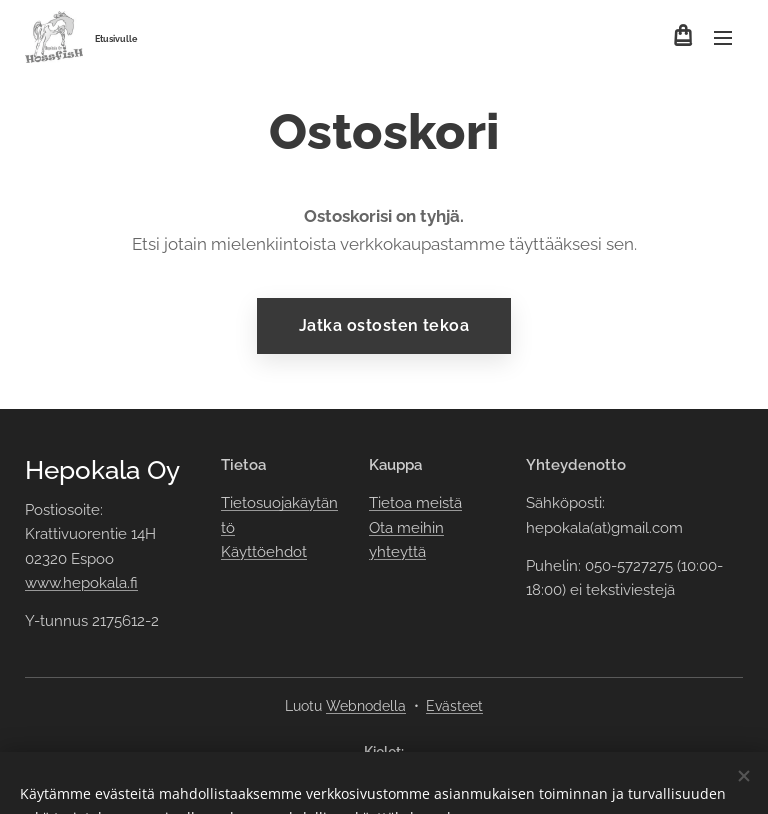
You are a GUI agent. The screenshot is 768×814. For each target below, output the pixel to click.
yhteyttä (397, 552)
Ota (383, 527)
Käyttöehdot (264, 552)
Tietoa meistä (415, 503)
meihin (420, 527)
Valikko (723, 38)
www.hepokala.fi (81, 583)
